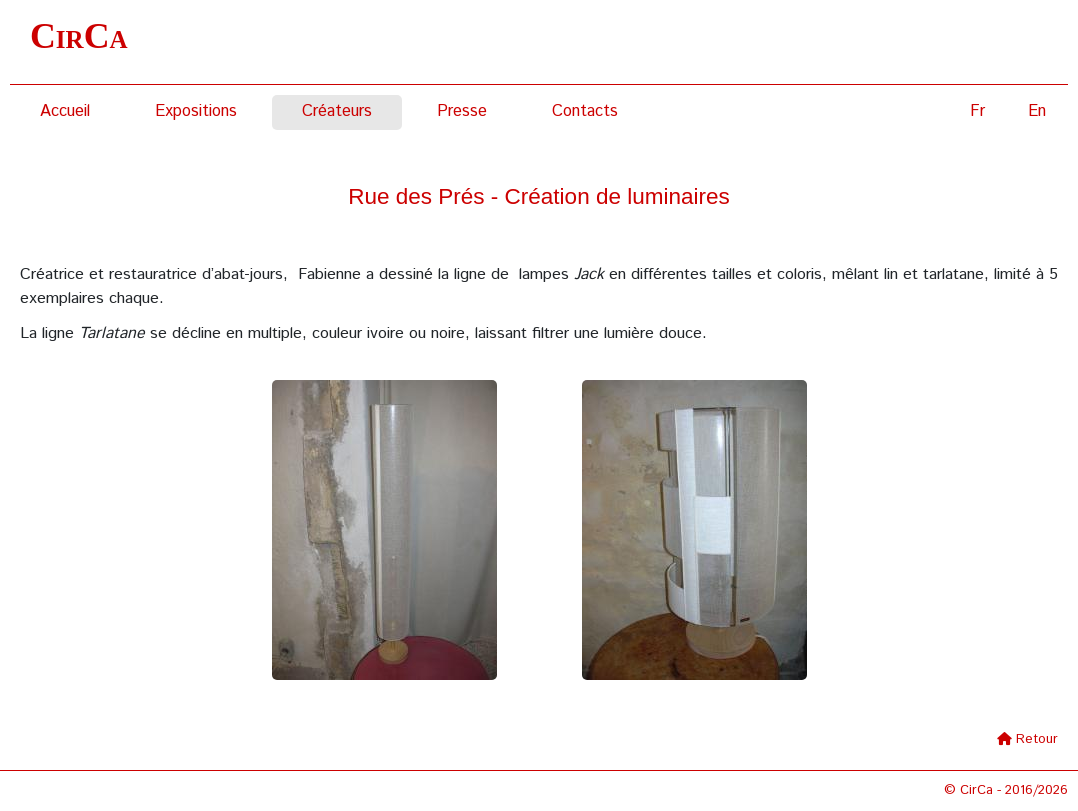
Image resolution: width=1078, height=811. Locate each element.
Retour (1037, 739)
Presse (462, 111)
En (1037, 111)
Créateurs (337, 111)
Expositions (196, 111)
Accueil (65, 111)
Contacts (585, 111)
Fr (977, 111)
